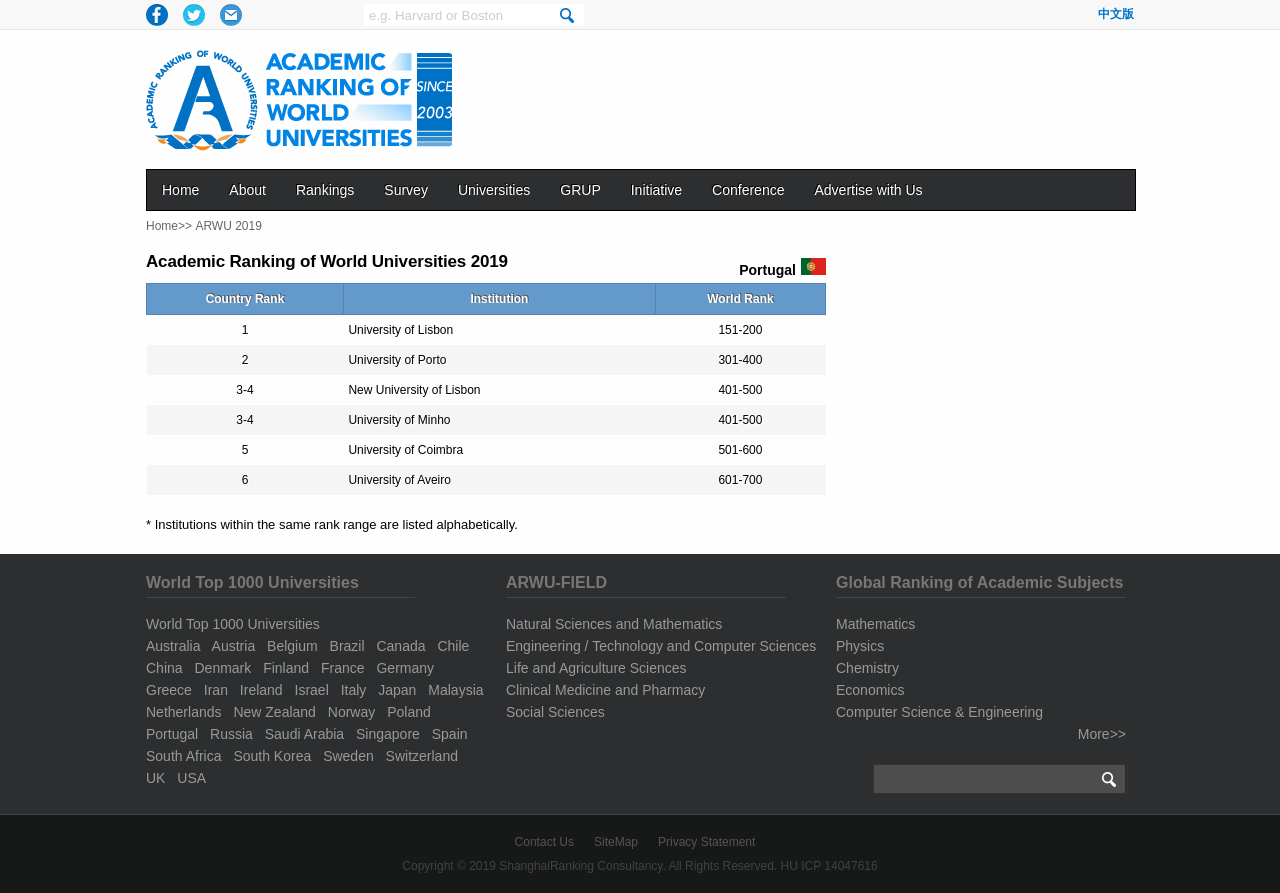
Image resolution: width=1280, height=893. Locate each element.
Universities (494, 190)
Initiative (656, 190)
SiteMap (616, 842)
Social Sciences (555, 712)
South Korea (272, 756)
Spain (450, 734)
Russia (231, 734)
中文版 (1116, 14)
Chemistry (867, 668)
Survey (406, 190)
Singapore (388, 734)
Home (180, 190)
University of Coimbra (405, 450)
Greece (169, 690)
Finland (286, 668)
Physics (860, 646)
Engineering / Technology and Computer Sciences (661, 646)
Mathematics (875, 624)
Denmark (222, 668)
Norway (351, 712)
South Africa (184, 756)
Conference (748, 190)
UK (155, 778)
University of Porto (397, 360)
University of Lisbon (400, 330)
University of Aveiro (399, 480)
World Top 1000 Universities (233, 624)
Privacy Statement (706, 842)
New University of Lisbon (414, 390)
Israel (312, 690)
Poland (409, 712)
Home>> (169, 226)
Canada (400, 646)
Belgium (292, 646)
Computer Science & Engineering (939, 712)
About (247, 190)
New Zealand (274, 712)
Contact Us (544, 842)
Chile (453, 646)
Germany (405, 668)
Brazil (347, 646)
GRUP (580, 190)
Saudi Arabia (304, 734)
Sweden (348, 756)
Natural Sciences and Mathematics (614, 624)
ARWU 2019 (228, 226)
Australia (173, 646)
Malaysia (455, 690)
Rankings (325, 190)
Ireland (261, 690)
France (343, 668)
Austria (234, 646)
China (164, 668)
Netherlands (184, 712)
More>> (1102, 734)
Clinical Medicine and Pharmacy (605, 690)
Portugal (172, 734)
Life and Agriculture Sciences (596, 668)
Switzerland (422, 756)
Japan (397, 690)
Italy (354, 690)
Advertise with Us (868, 190)
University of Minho (399, 420)
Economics (870, 690)
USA (191, 778)
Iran (216, 690)
